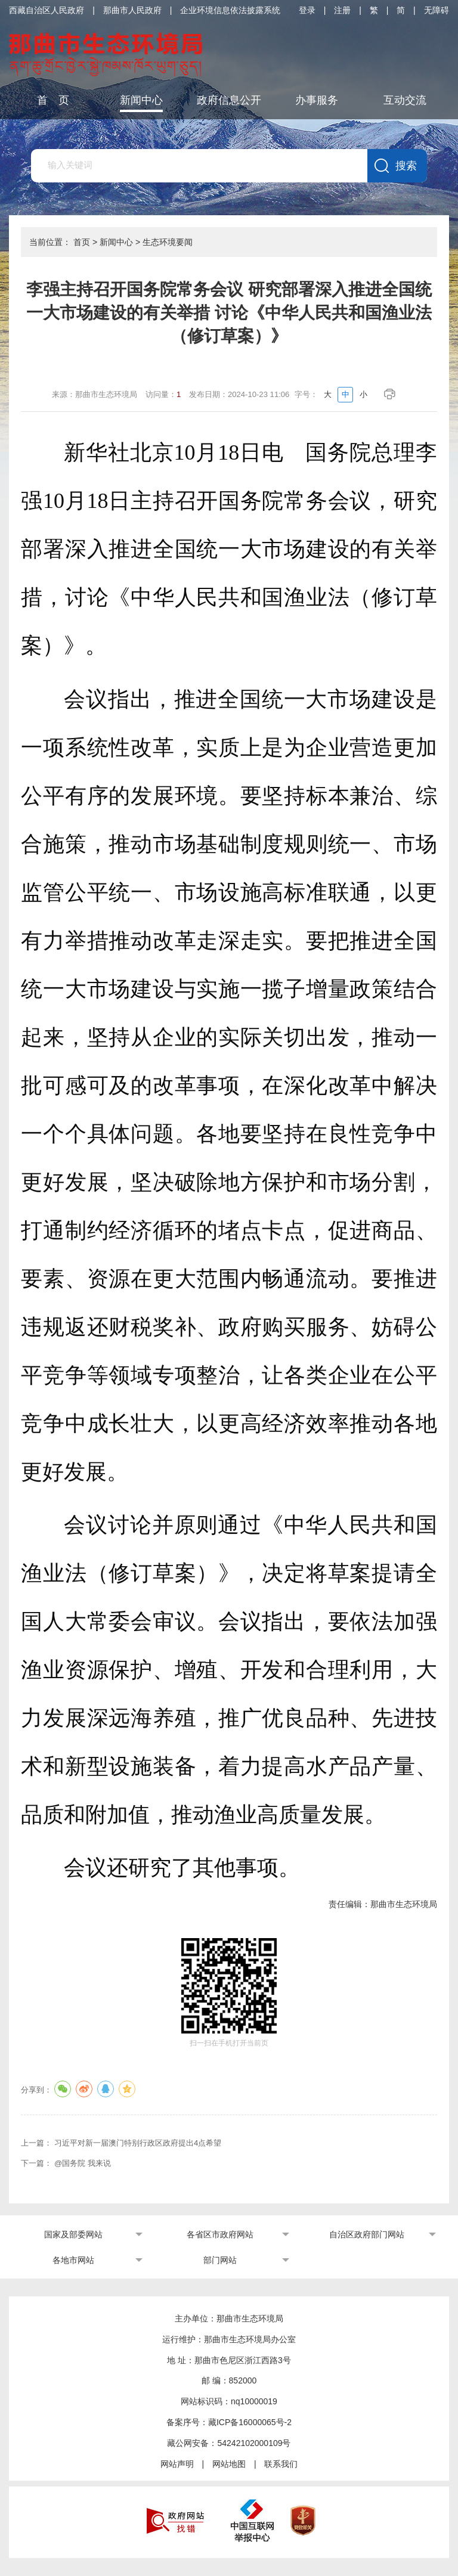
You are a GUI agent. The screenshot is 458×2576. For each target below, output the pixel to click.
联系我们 (281, 2464)
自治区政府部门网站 (366, 2234)
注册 (342, 10)
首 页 (53, 100)
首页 (81, 242)
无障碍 (436, 10)
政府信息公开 (229, 100)
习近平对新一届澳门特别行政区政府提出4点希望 (137, 2142)
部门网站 (220, 2260)
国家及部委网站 (73, 2234)
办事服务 (316, 100)
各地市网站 (73, 2260)
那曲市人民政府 (132, 10)
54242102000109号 (253, 2443)
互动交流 (404, 100)
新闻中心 (141, 100)
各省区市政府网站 (220, 2234)
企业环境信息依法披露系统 (230, 10)
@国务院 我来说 (82, 2163)
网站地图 (229, 2464)
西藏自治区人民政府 (46, 10)
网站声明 (177, 2464)
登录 (307, 10)
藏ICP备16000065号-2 (250, 2422)
